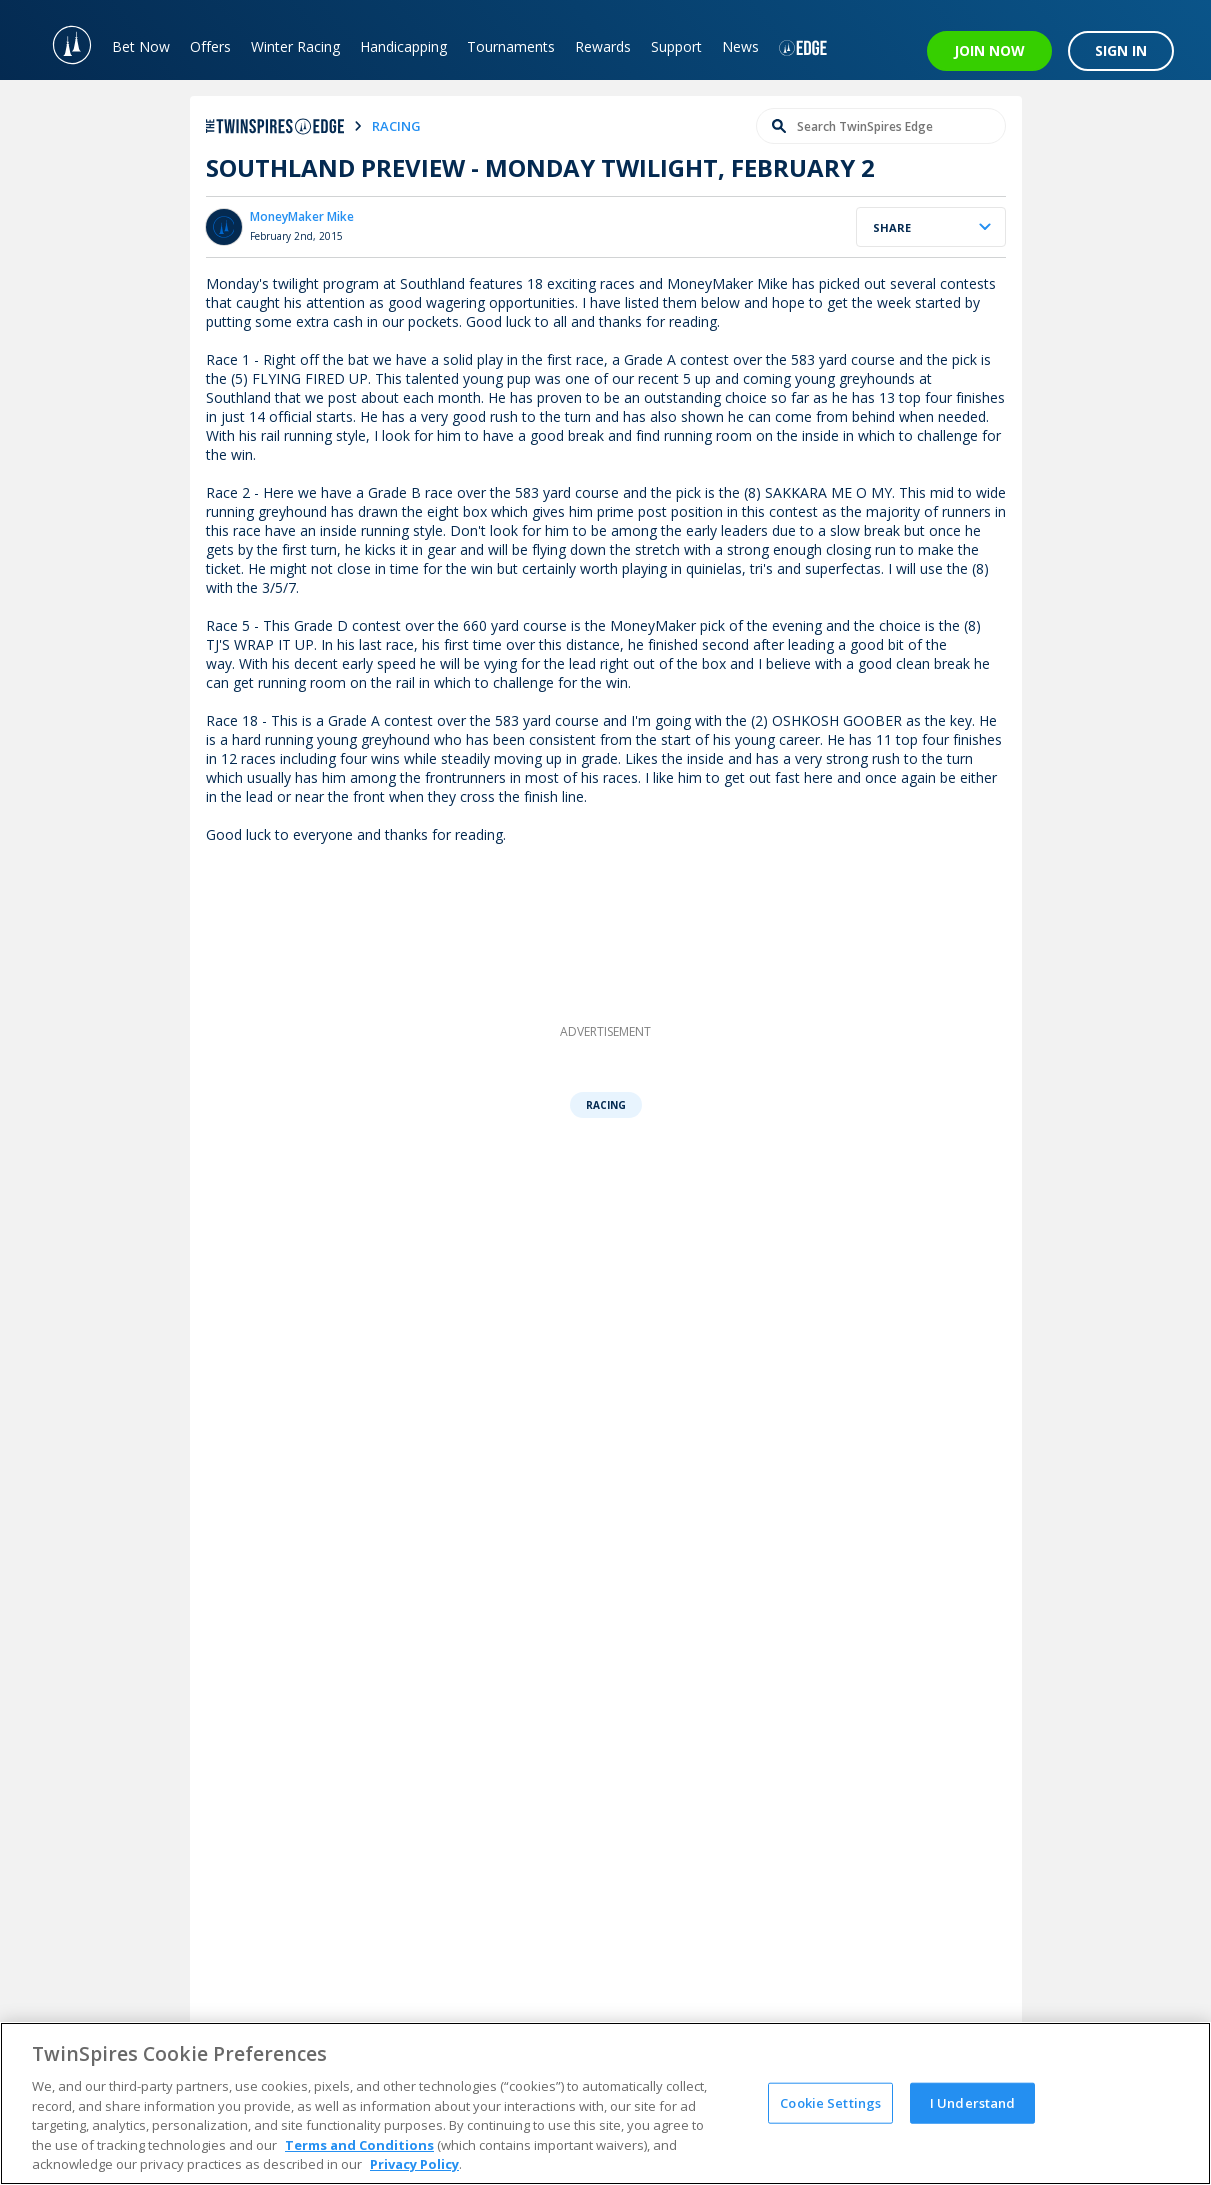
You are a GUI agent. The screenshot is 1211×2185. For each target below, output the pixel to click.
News (740, 46)
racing (396, 126)
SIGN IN (1121, 50)
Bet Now (141, 46)
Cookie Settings (830, 2102)
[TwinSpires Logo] (62, 40)
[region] (605, 2103)
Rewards (603, 46)
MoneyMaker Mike (302, 216)
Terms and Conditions (359, 2145)
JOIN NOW (989, 50)
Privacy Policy (414, 2164)
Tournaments (511, 46)
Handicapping (403, 46)
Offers (210, 46)
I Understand (973, 2102)
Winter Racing (295, 46)
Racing (606, 1105)
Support (676, 46)
